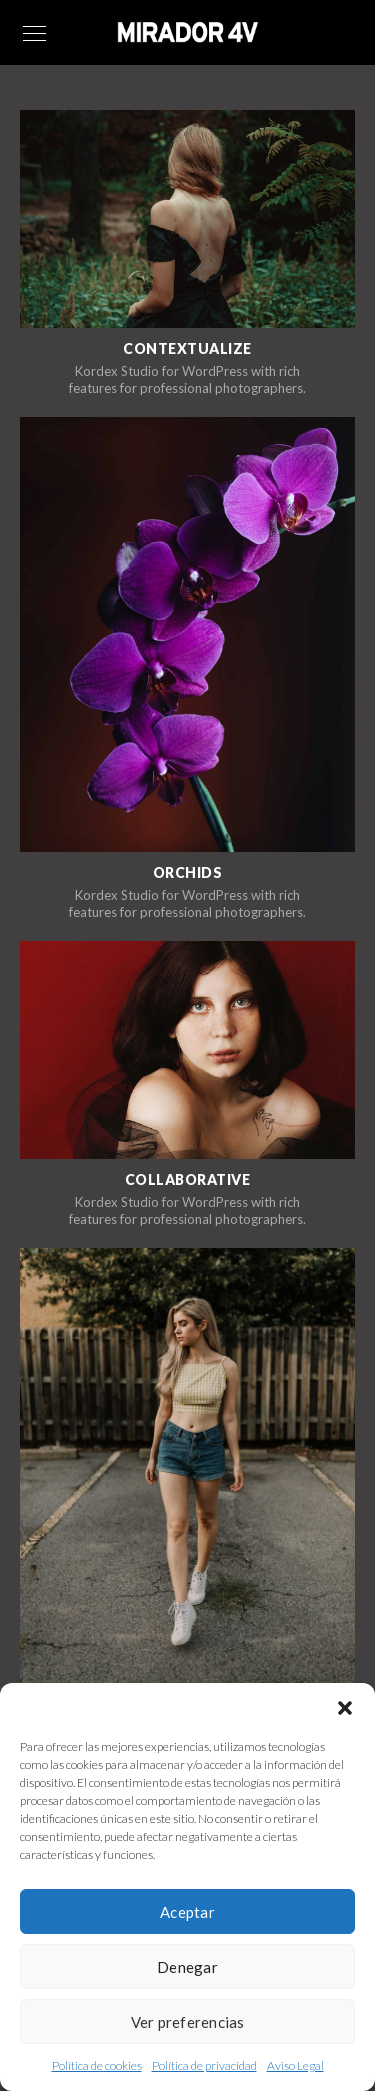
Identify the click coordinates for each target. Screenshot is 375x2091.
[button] (345, 1708)
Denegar (187, 1967)
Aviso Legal (295, 2065)
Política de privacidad (204, 2065)
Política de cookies (97, 2065)
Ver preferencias (188, 2022)
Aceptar (187, 1912)
